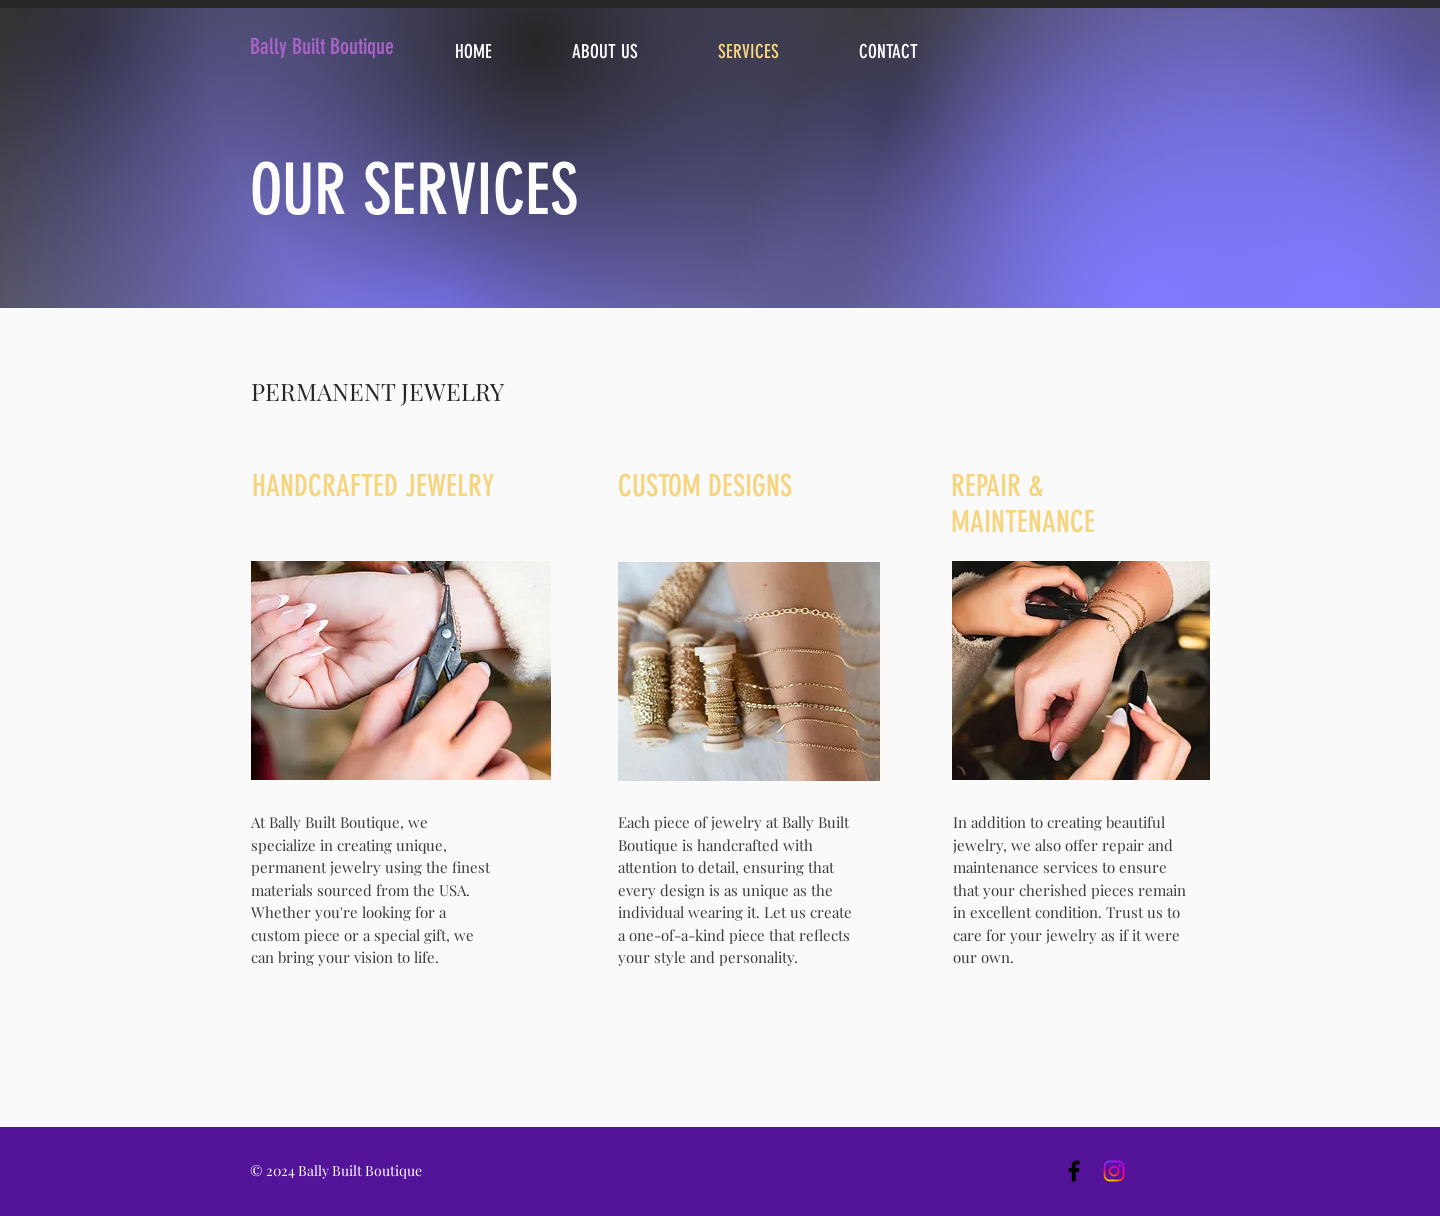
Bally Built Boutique (322, 46)
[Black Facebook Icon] (1074, 1171)
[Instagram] (1114, 1171)
